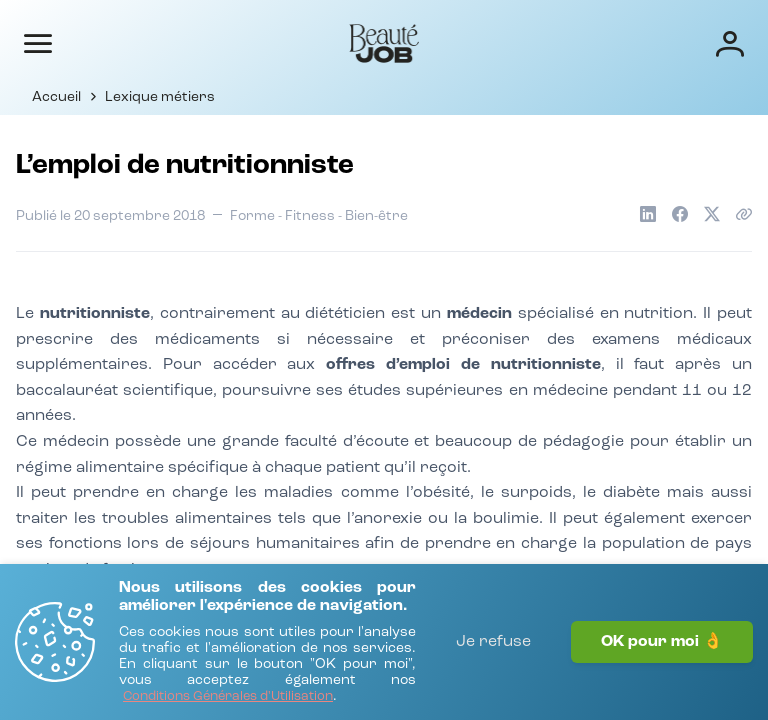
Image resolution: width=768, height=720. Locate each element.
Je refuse (493, 642)
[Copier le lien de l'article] (744, 214)
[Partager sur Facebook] (680, 214)
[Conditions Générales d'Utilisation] (228, 697)
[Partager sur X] (712, 214)
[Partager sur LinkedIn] (648, 214)
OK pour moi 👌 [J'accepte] (662, 642)
